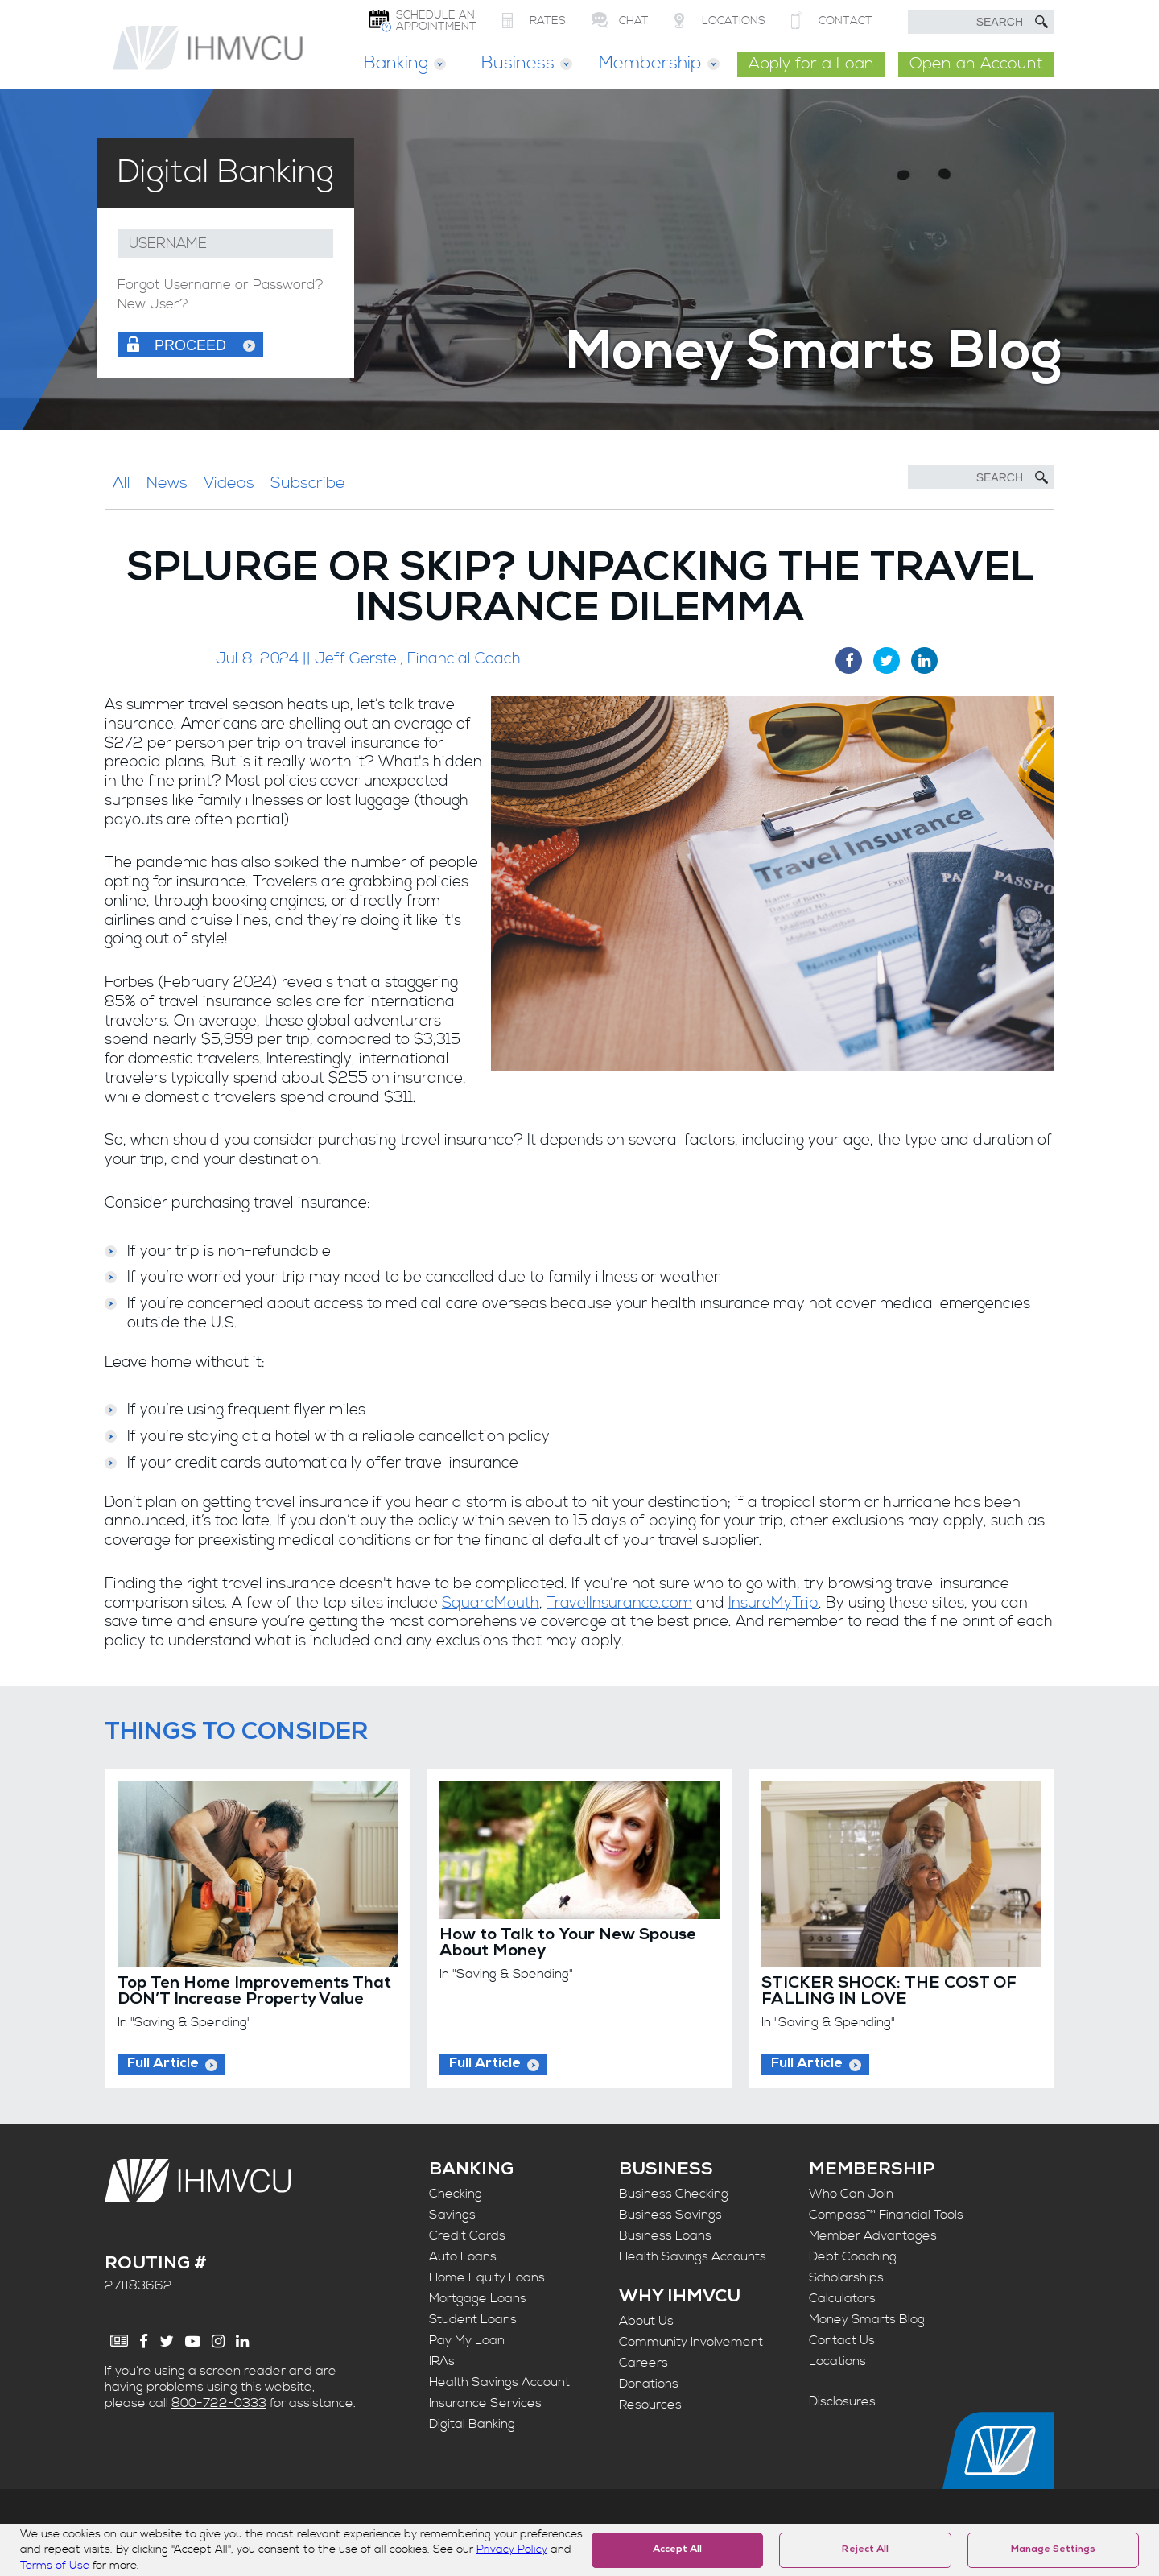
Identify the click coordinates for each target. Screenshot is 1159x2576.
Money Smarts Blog (867, 2319)
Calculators (842, 2298)
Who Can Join (851, 2194)
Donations (648, 2384)
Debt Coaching (853, 2256)
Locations (837, 2361)
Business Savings (670, 2215)
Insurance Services (485, 2403)
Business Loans (665, 2235)
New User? (153, 305)
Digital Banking (472, 2424)
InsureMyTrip (773, 1603)
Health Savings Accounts (692, 2256)
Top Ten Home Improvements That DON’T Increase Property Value (254, 1992)
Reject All (865, 2550)
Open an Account (976, 64)
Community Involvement (691, 2342)
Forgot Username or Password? (221, 285)
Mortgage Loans (477, 2298)
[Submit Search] (1041, 22)
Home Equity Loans (487, 2277)
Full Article (163, 2064)
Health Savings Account (499, 2382)
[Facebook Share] (848, 660)
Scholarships (846, 2277)
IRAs (442, 2361)
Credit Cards (467, 2235)
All (121, 483)
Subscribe (307, 483)
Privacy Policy (511, 2549)
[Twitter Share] (886, 660)
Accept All (677, 2550)
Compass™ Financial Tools (886, 2215)
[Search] (981, 477)
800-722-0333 (218, 2403)
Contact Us (842, 2340)
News (167, 483)
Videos (229, 483)
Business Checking (673, 2194)
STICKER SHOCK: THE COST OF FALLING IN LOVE (889, 1992)
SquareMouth (490, 1603)
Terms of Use (54, 2565)
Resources (650, 2404)
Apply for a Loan (811, 64)
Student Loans (473, 2319)
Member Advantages (873, 2235)
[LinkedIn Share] (924, 660)
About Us (646, 2321)
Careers (643, 2363)
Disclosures (842, 2401)
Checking (455, 2194)
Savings (452, 2215)
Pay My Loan (467, 2340)
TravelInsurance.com (619, 1603)
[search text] (981, 22)
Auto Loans (463, 2256)
